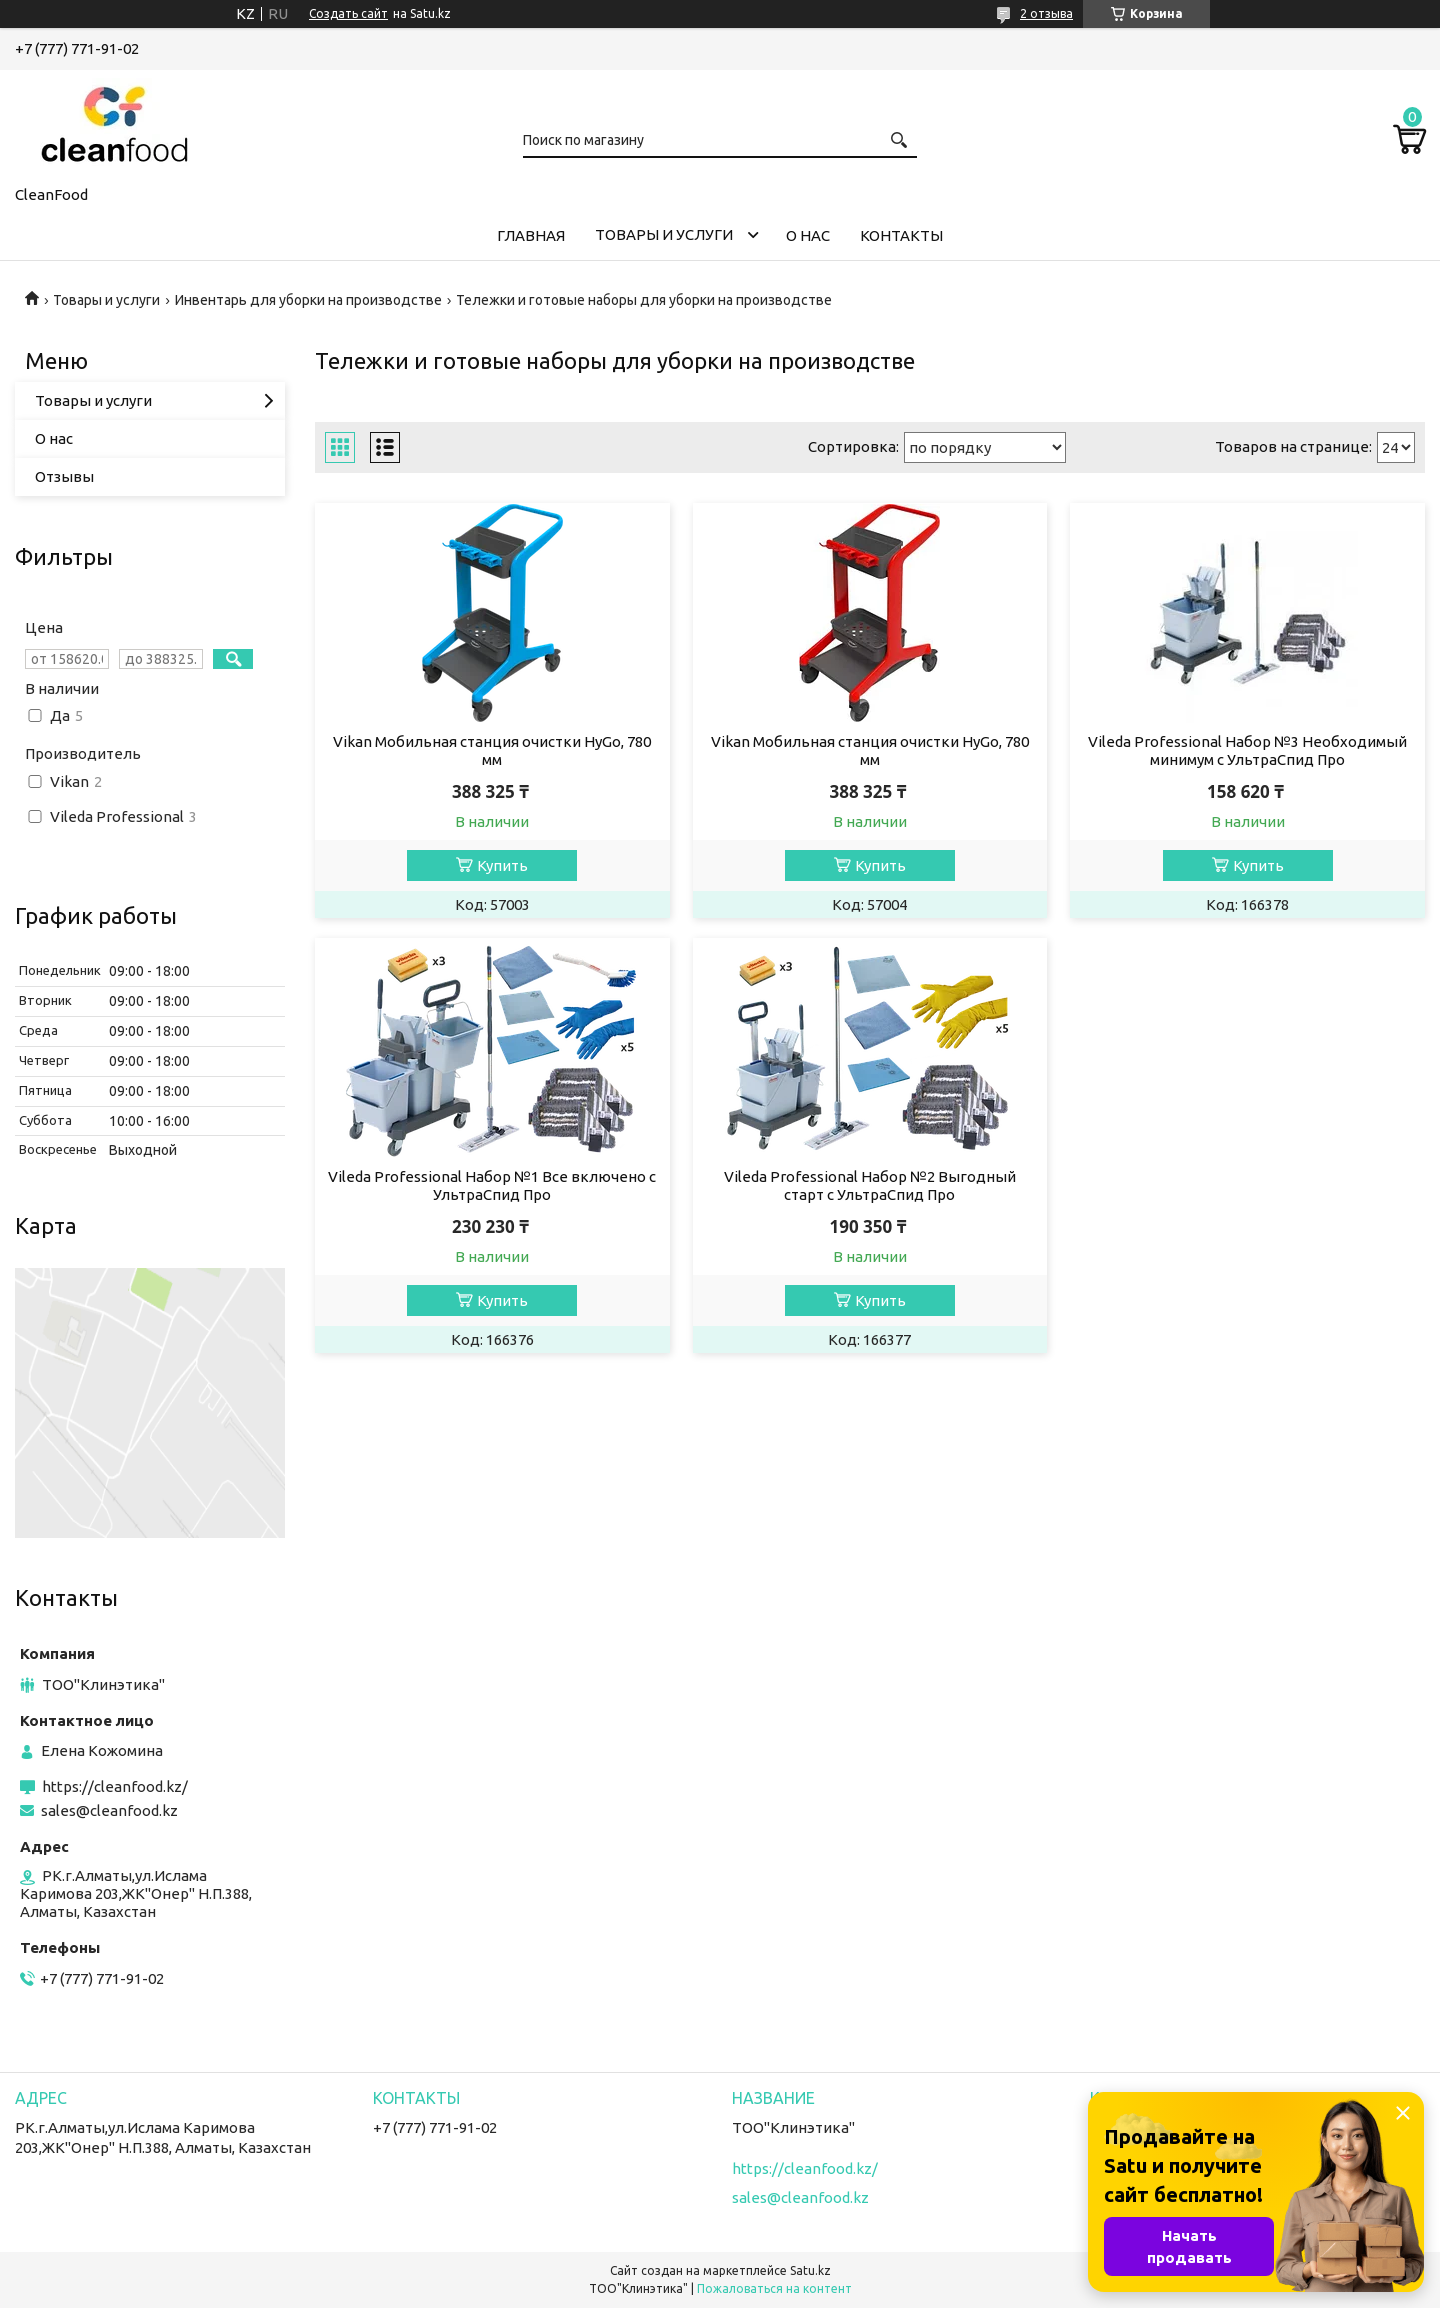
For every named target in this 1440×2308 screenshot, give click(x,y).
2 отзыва (1046, 13)
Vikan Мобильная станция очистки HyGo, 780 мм (492, 750)
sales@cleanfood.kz (109, 1810)
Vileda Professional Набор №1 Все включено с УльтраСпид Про (492, 1185)
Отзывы (64, 476)
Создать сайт (348, 13)
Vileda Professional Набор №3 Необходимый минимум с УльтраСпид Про (1247, 750)
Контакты (901, 235)
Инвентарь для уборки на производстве (308, 300)
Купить (502, 865)
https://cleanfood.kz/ (115, 1786)
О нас (808, 235)
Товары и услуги (664, 234)
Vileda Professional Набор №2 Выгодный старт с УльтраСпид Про (870, 1185)
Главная (531, 235)
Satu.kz (810, 2270)
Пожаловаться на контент (774, 2288)
